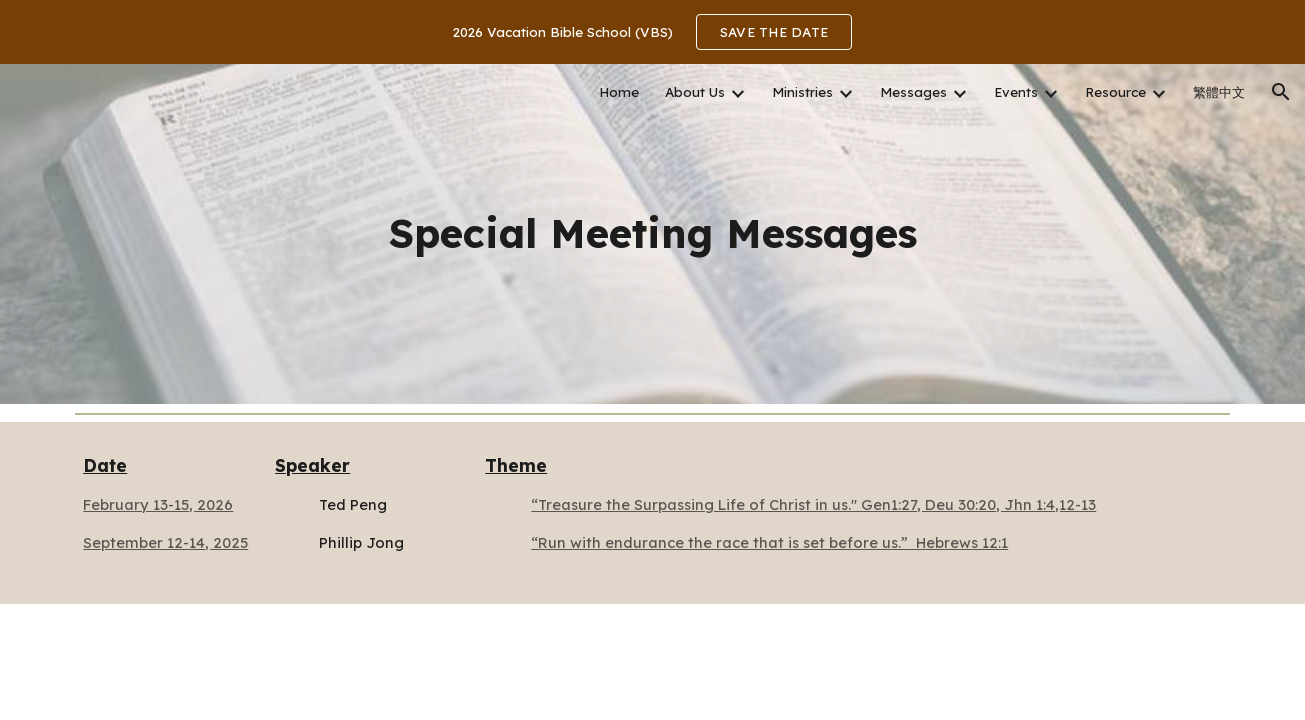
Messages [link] (913, 92)
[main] (652, 233)
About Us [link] (695, 92)
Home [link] (619, 92)
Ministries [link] (802, 92)
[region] (652, 32)
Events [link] (1016, 92)
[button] (1281, 92)
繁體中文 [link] (1219, 92)
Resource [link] (1115, 92)
